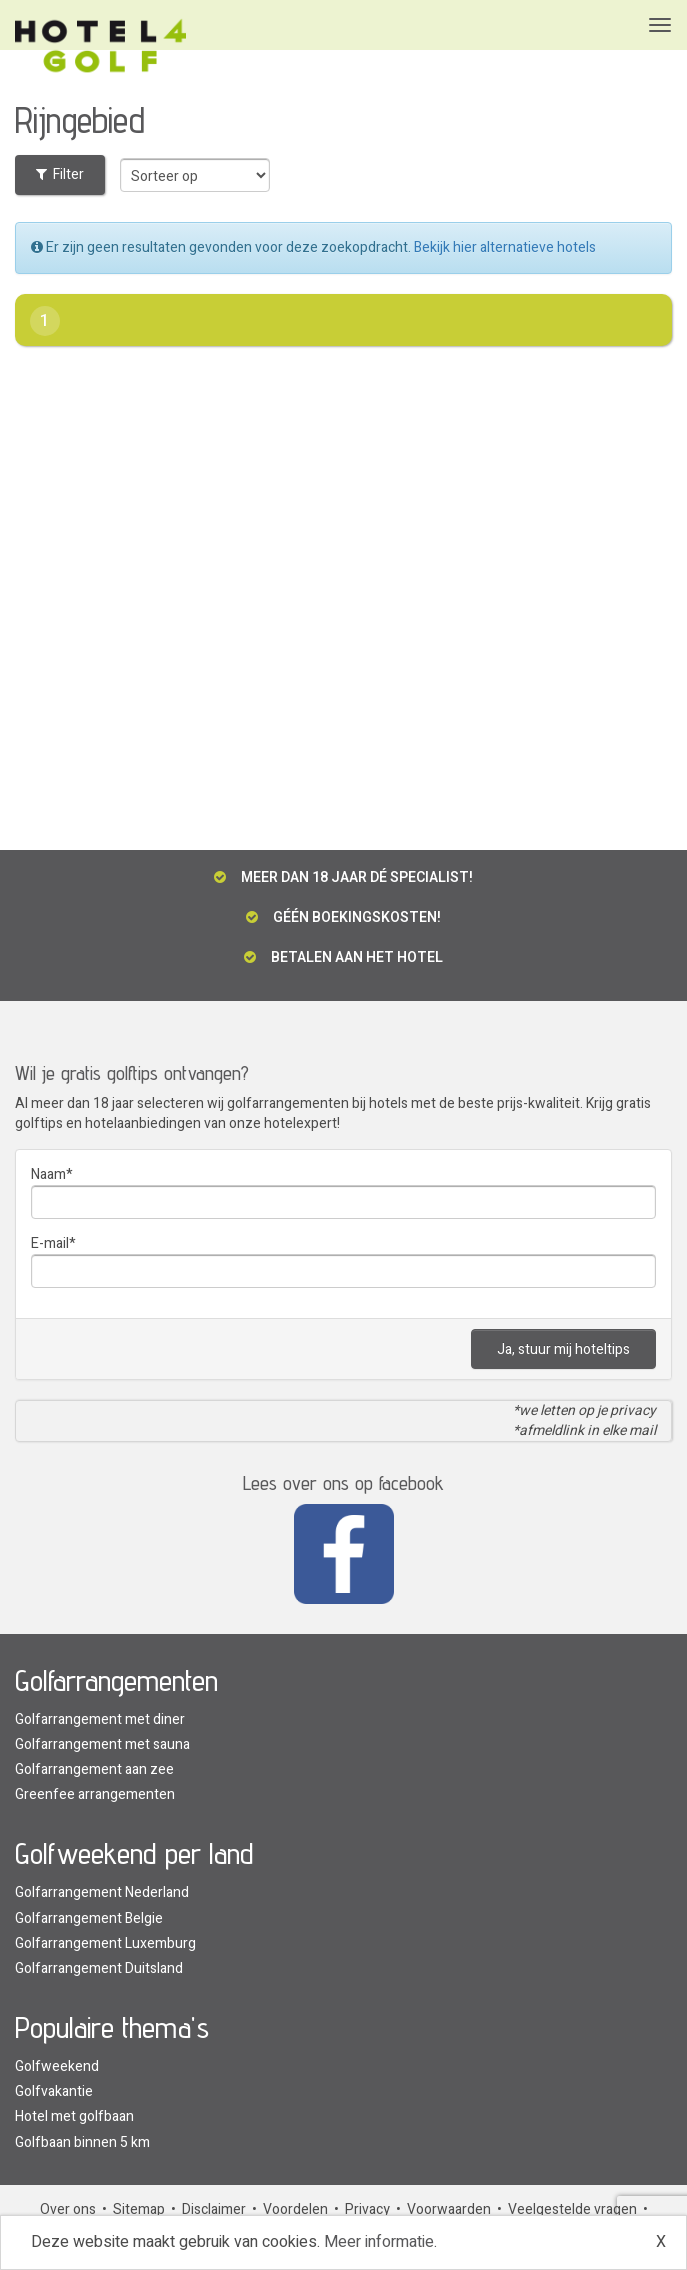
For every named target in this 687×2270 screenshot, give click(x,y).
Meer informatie (379, 2242)
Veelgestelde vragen (572, 2209)
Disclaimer (214, 2209)
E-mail (50, 1243)
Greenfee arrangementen (95, 1794)
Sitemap (139, 2209)
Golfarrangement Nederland (102, 1892)
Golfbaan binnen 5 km (82, 2142)
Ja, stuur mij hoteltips (563, 1349)
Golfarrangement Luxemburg (105, 1943)
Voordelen (295, 2209)
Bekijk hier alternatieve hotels (505, 247)
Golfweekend (57, 2066)
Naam (48, 1174)
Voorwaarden (449, 2209)
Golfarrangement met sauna (102, 1744)
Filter (60, 174)
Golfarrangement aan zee (94, 1769)
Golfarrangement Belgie (89, 1918)
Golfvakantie (54, 2091)
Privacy (367, 2209)
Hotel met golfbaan (74, 2116)
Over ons (68, 2209)
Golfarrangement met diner (100, 1719)
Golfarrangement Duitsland (99, 1968)
